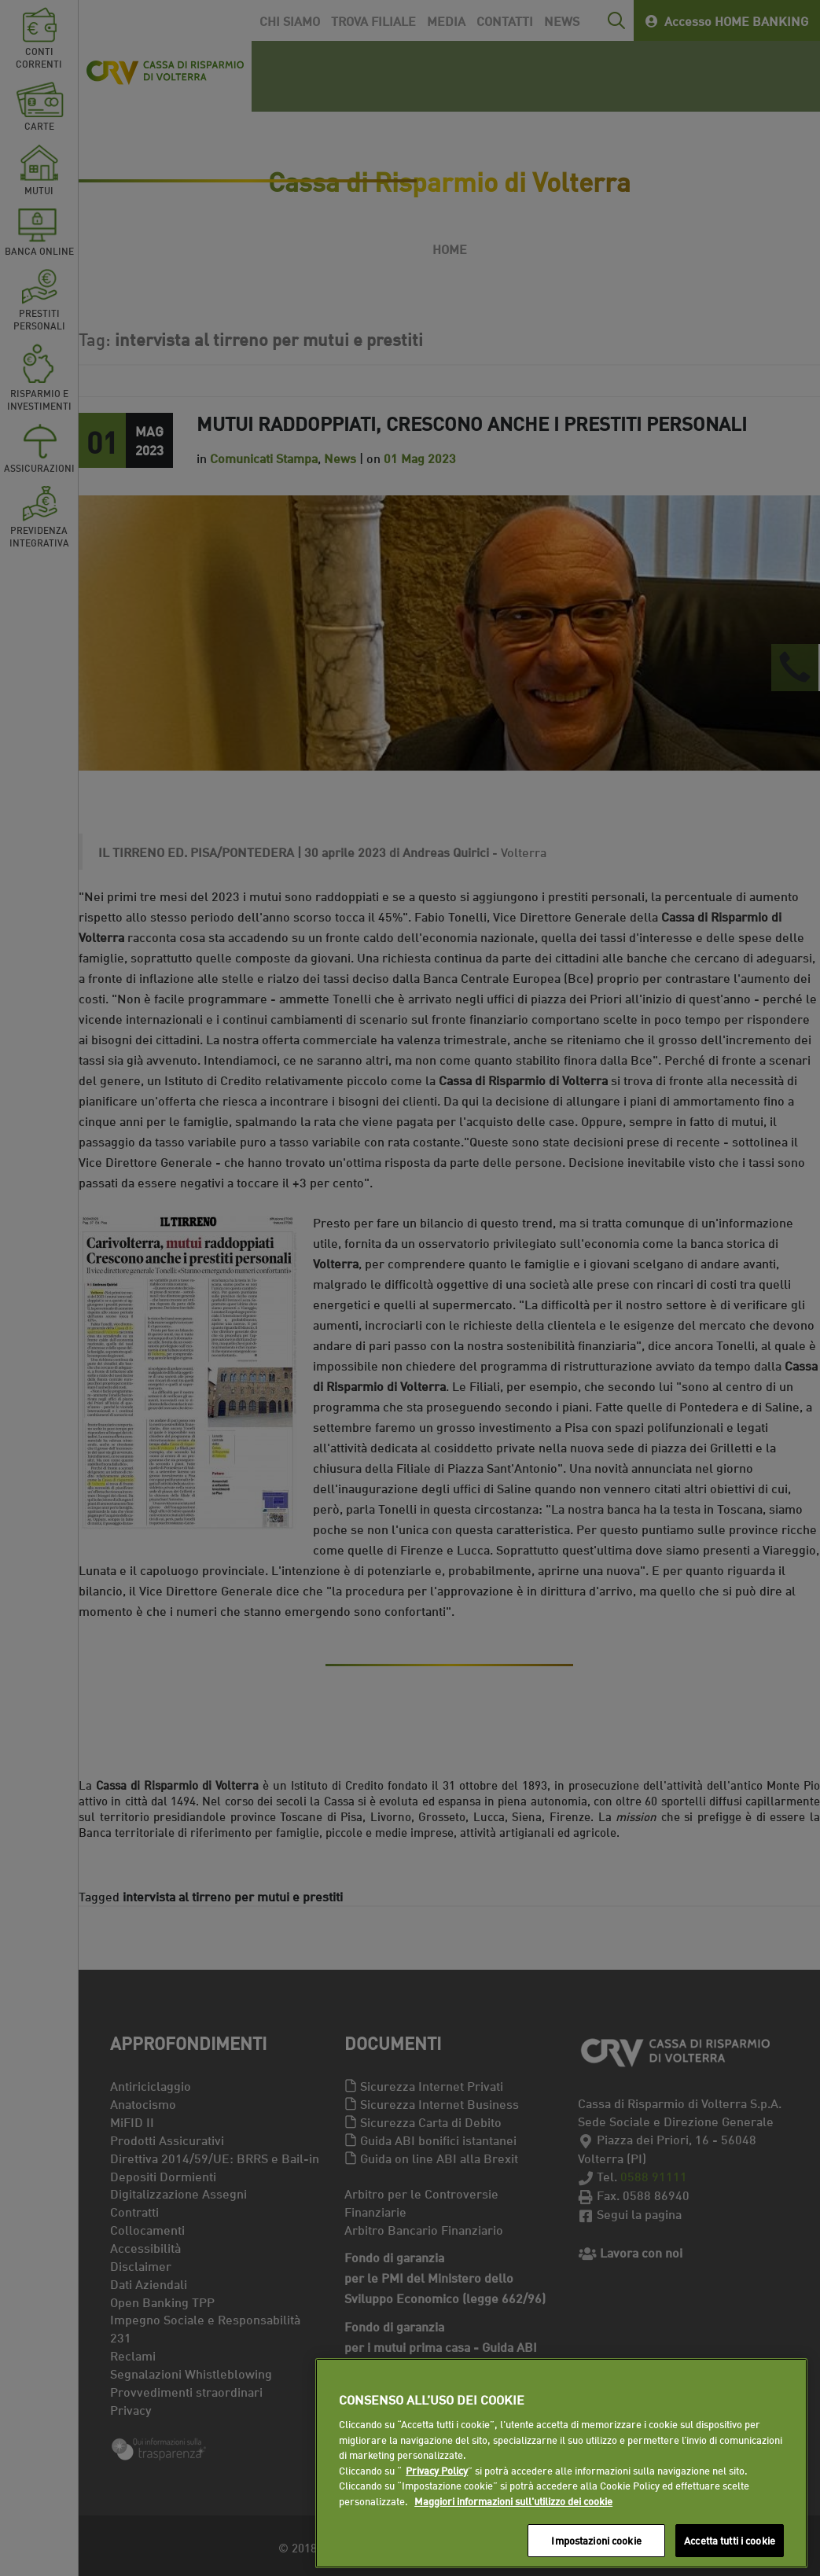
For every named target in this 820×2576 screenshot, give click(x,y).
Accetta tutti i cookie (729, 2540)
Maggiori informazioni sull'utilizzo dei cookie (513, 2500)
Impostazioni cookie (596, 2540)
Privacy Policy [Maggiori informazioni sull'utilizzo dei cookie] (437, 2470)
